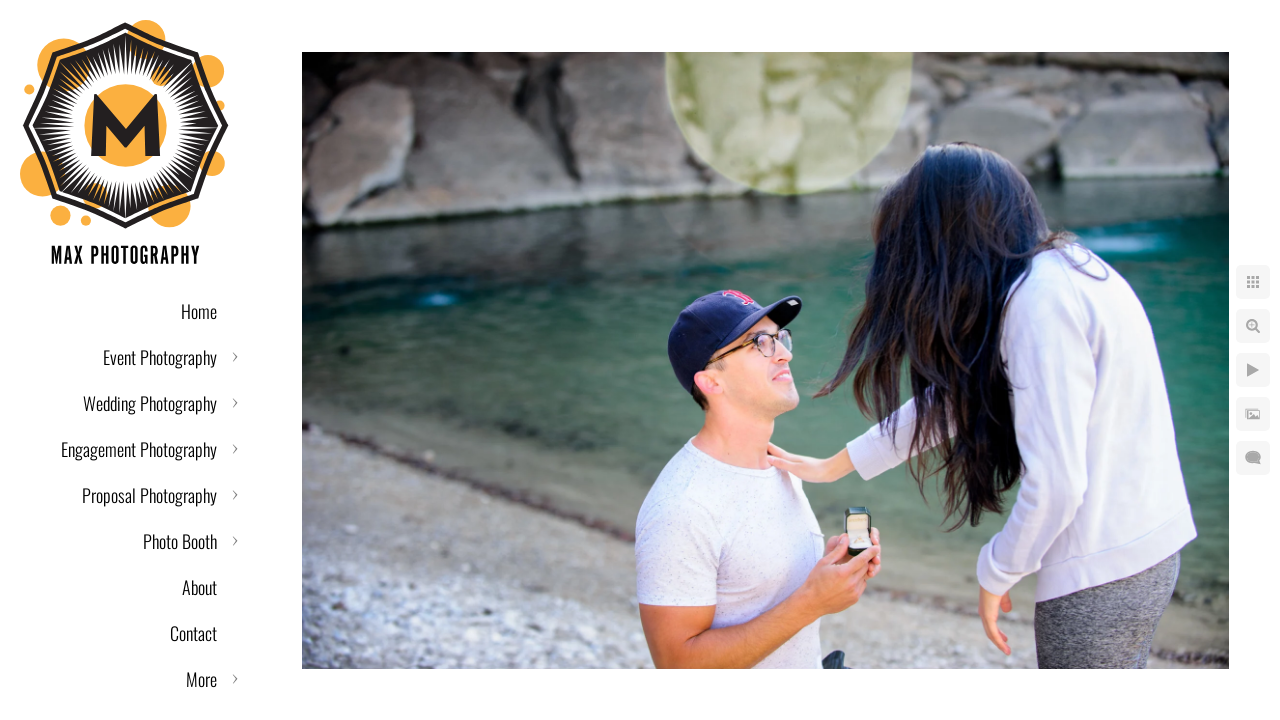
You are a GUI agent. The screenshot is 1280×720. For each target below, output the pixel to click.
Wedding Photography (150, 403)
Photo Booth (180, 541)
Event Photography (160, 357)
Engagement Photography (139, 449)
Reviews (191, 679)
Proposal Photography (149, 495)
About (199, 587)
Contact (193, 633)
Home (199, 311)
